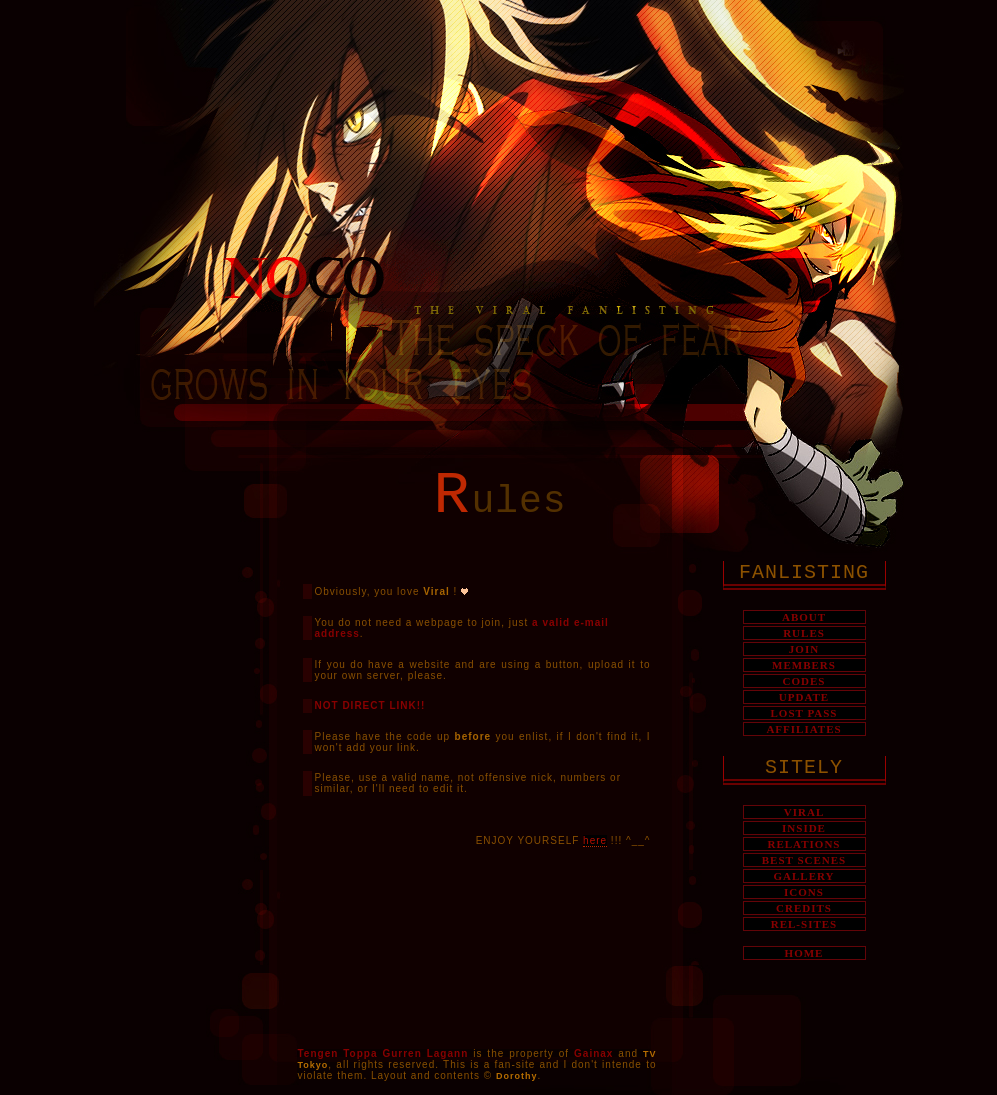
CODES (804, 681)
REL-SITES (804, 924)
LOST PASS (804, 713)
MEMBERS (804, 665)
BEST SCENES (804, 860)
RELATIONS (804, 844)
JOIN (804, 649)
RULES (804, 633)
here (595, 840)
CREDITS (804, 908)
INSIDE (804, 828)
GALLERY (803, 876)
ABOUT (804, 617)
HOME (804, 953)
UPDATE (804, 697)
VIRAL (804, 812)
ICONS (804, 892)
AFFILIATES (803, 729)
